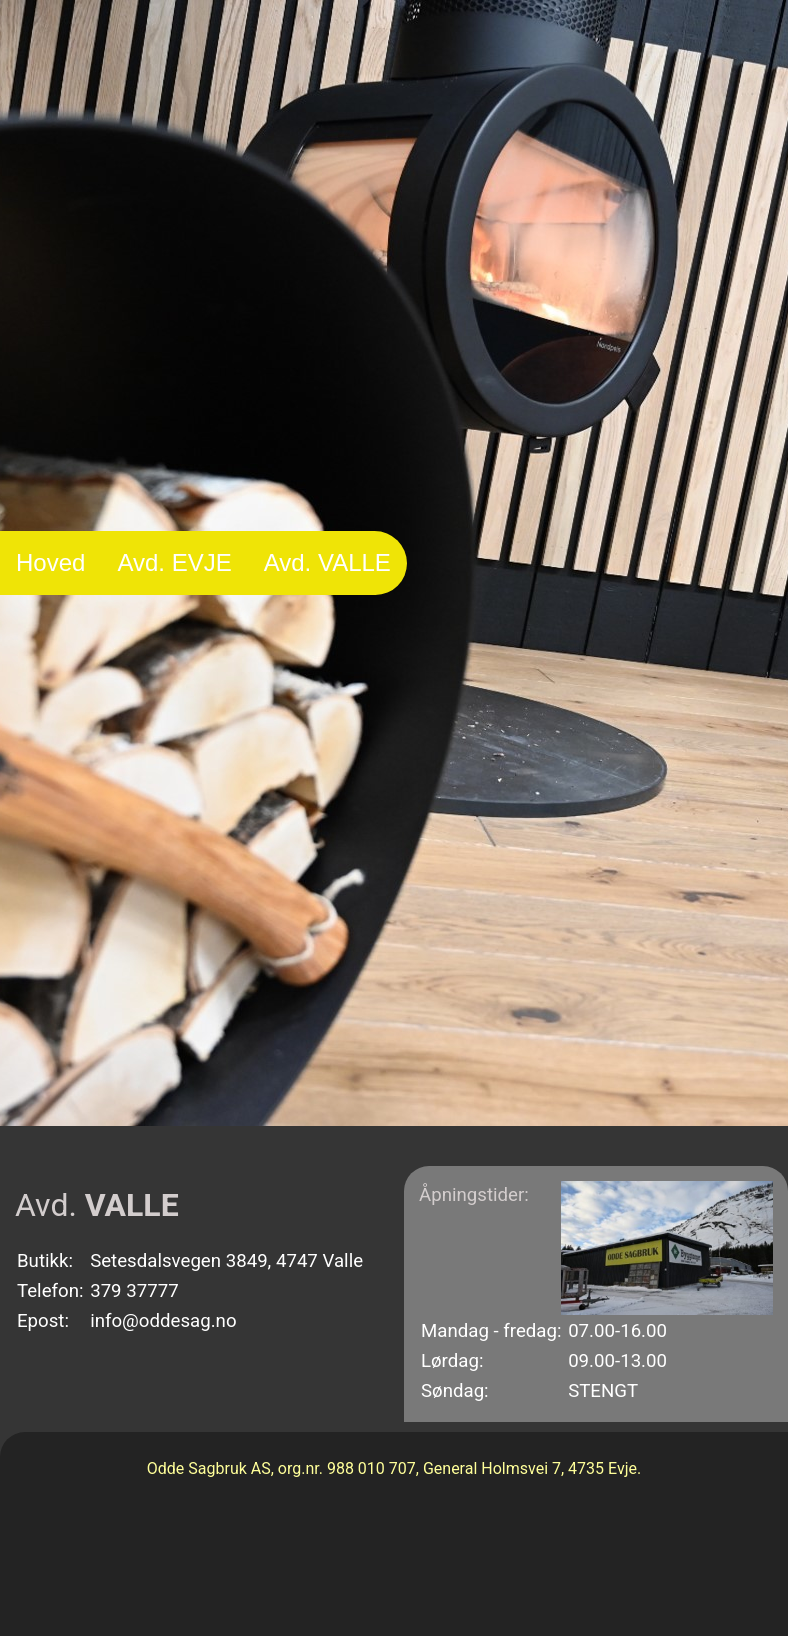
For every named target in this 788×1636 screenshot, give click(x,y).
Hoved (50, 562)
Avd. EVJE (174, 562)
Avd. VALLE (327, 562)
